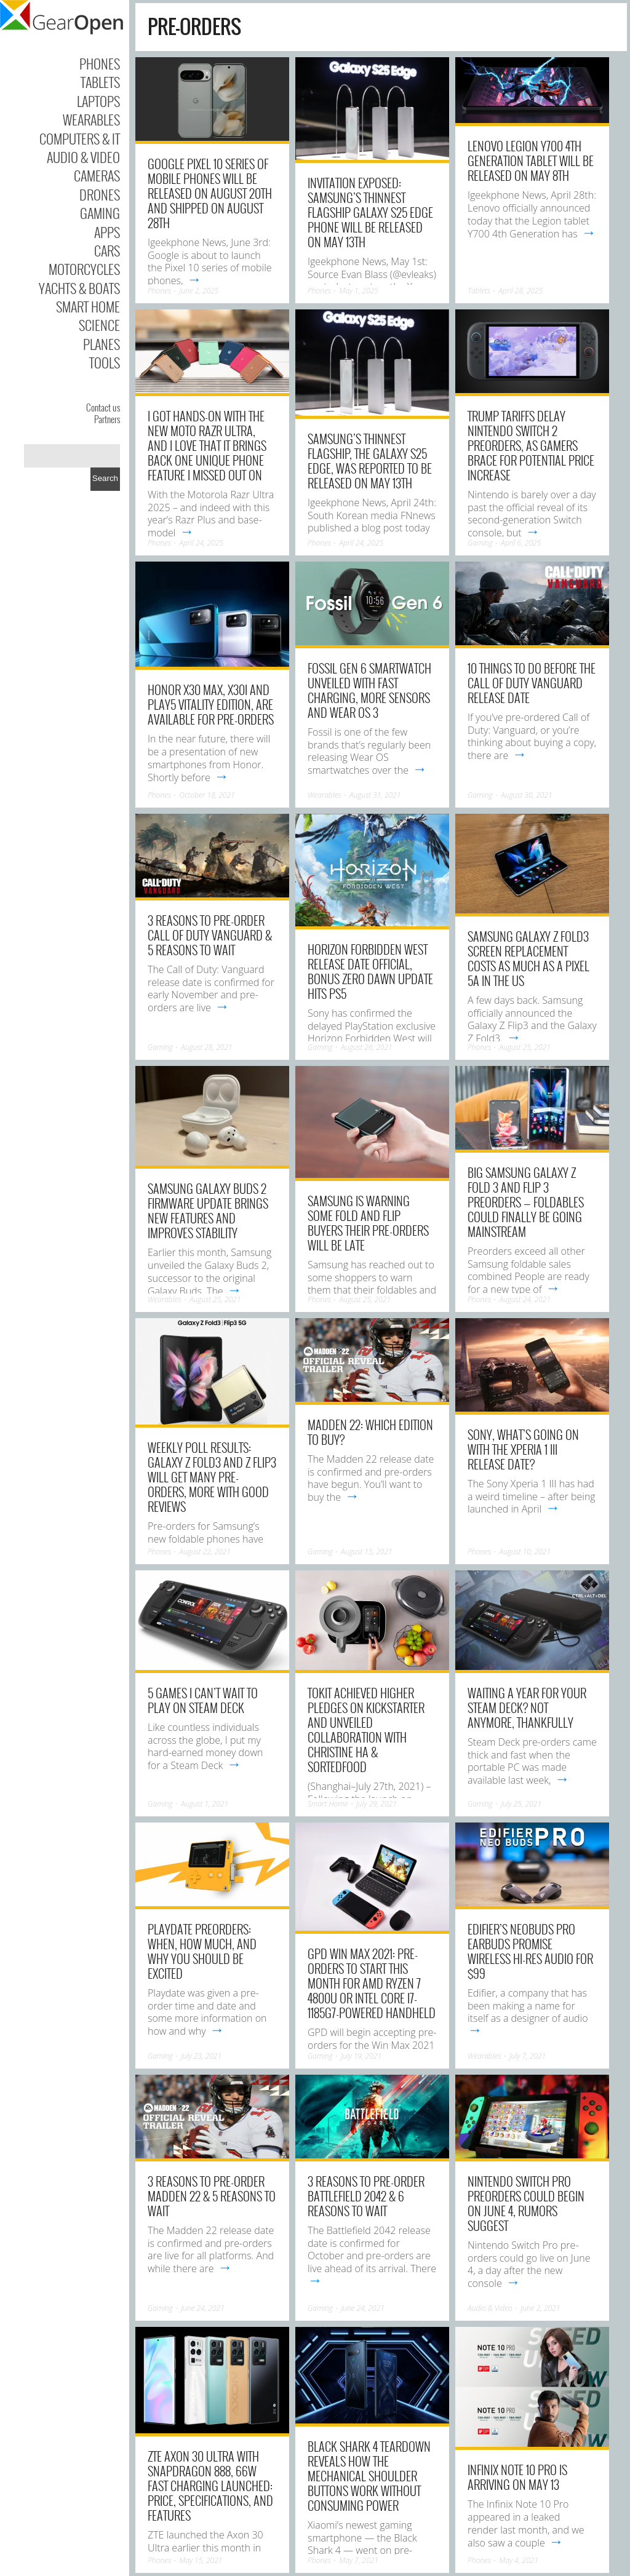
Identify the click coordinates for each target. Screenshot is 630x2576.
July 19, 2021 (361, 2056)
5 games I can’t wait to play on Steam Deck (203, 1700)
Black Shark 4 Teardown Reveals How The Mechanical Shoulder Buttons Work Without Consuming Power (369, 2475)
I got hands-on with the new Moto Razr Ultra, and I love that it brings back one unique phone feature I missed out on (207, 445)
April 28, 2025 (520, 290)
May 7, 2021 (358, 2560)
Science (99, 325)
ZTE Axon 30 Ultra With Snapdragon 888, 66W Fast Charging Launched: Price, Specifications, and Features (210, 2485)
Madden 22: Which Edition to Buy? (370, 1432)
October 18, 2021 (206, 795)
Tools (104, 362)
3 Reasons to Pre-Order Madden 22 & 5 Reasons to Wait (212, 2196)
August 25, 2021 (525, 1047)
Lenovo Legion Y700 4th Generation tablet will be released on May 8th (531, 161)
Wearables (91, 119)
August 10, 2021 (525, 1551)
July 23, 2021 (201, 2056)
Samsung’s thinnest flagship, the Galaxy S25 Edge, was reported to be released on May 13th (370, 460)
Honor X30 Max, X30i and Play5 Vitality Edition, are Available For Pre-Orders (211, 704)
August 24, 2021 (525, 1299)
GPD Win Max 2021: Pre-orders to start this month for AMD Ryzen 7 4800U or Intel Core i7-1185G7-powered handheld (372, 1983)
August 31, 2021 (375, 795)
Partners (107, 419)
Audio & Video (83, 157)
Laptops (98, 101)
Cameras (97, 175)
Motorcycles (84, 269)
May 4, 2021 (518, 2560)
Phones (99, 63)
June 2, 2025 (198, 290)
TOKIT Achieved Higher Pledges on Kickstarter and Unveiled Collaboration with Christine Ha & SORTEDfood (366, 1730)
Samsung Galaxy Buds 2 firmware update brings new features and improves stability (208, 1210)
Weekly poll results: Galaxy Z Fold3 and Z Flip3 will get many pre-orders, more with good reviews (212, 1477)
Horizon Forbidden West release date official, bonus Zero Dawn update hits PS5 (370, 971)
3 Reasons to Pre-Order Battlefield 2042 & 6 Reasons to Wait (366, 2196)
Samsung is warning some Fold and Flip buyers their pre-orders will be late (368, 1222)
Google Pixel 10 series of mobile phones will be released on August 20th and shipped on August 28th (210, 193)
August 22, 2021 (205, 1551)
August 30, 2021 (526, 795)
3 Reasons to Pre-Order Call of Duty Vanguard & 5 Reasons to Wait (210, 935)
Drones (99, 194)
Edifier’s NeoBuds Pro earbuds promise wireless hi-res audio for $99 (530, 1951)
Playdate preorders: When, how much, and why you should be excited (202, 1951)
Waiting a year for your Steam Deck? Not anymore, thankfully (527, 1707)
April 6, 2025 (521, 543)
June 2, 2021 (540, 2308)
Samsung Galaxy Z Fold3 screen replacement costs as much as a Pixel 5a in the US (528, 958)
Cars (107, 250)
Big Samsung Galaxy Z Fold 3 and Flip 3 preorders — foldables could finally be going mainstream (526, 1202)
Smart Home (88, 306)
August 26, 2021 (367, 1047)
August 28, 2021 (207, 1047)
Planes (101, 344)
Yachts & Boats (79, 288)
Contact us (103, 407)
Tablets (100, 82)
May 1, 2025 (358, 290)
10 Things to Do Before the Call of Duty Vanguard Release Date (532, 683)
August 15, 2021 (367, 1551)
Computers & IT (79, 138)
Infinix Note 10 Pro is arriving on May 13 (517, 2477)
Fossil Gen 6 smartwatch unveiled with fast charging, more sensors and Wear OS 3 (369, 690)
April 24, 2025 (201, 543)
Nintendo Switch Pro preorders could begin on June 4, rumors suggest (526, 2203)
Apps (107, 232)
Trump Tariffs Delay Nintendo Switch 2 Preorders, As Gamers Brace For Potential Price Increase (531, 445)
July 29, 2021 (376, 1804)
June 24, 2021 (203, 2308)
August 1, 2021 (204, 1804)
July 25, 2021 (521, 1804)
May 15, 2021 (200, 2560)
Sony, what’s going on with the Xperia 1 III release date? (523, 1449)
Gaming (100, 213)
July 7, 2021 (527, 2056)
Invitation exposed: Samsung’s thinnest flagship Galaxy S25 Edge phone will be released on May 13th (370, 212)
